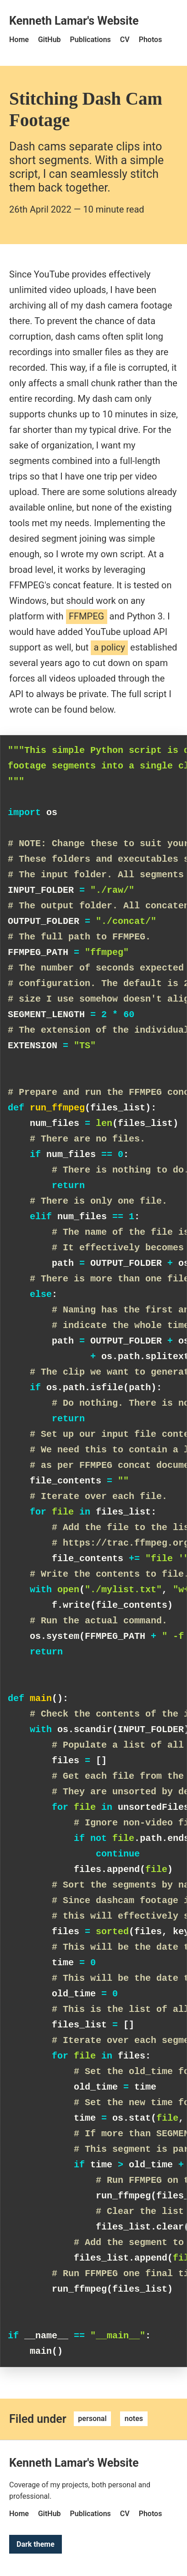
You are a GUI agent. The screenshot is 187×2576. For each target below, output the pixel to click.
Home (19, 39)
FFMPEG (86, 616)
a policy (109, 647)
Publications (90, 39)
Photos (150, 39)
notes (134, 2419)
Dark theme (35, 2544)
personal (92, 2419)
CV (125, 39)
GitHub (49, 39)
